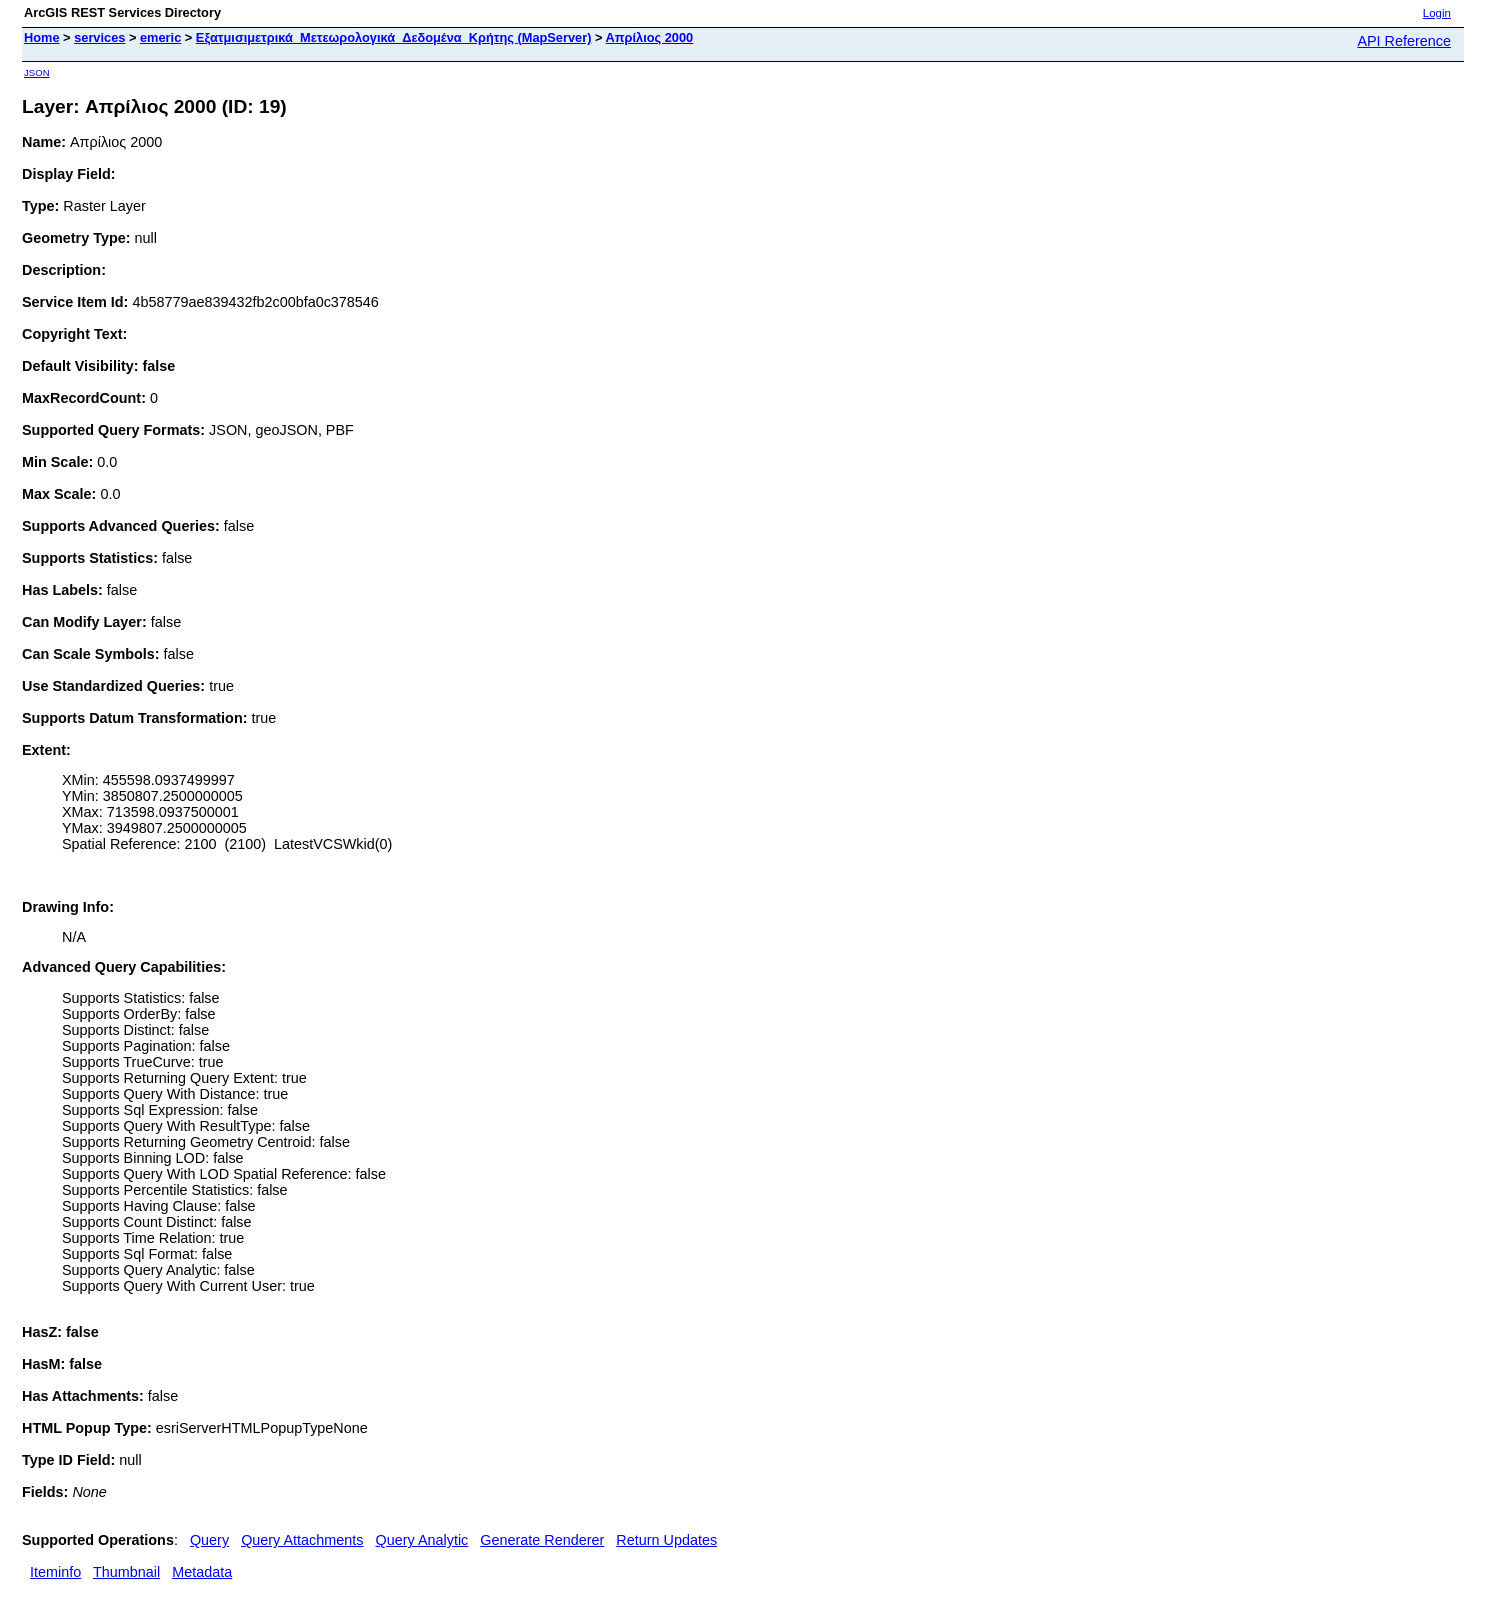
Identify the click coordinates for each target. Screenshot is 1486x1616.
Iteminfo (55, 1572)
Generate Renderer (542, 1540)
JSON (37, 72)
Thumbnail (126, 1572)
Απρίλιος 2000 (650, 37)
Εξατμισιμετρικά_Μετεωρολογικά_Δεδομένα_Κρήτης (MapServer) (394, 37)
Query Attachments (302, 1540)
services (99, 37)
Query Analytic (422, 1540)
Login (1437, 13)
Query (209, 1540)
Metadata (202, 1572)
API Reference (1404, 41)
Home (42, 37)
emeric (160, 37)
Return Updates (666, 1540)
